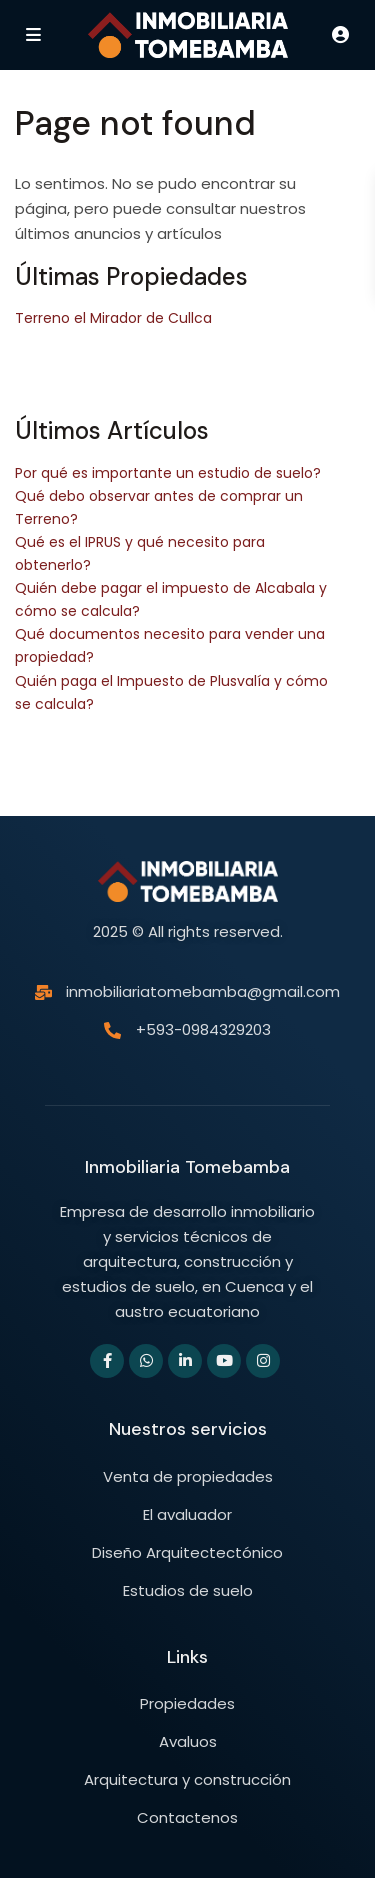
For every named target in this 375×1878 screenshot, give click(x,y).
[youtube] (224, 1361)
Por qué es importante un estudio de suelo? (168, 473)
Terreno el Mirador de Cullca (113, 318)
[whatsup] (146, 1361)
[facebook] (107, 1361)
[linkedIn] (185, 1361)
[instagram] (263, 1361)
